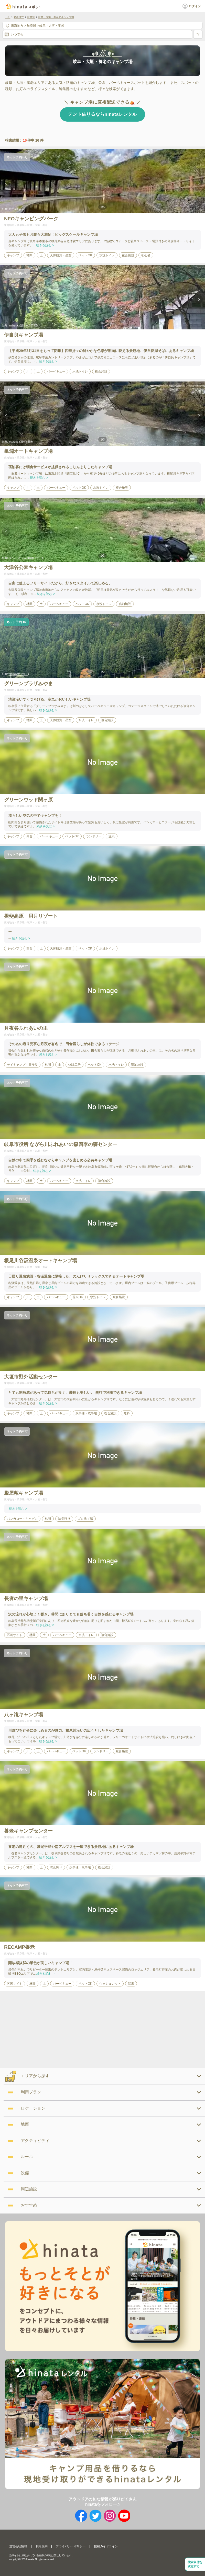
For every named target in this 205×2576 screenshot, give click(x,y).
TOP (7, 17)
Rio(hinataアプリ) (19, 674)
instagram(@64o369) (21, 441)
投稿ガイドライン (106, 2546)
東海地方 (19, 17)
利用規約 (41, 2546)
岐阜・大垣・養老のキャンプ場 (56, 17)
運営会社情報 (18, 2546)
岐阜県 (31, 17)
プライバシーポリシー (70, 2546)
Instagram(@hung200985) (24, 325)
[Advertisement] (59, 2029)
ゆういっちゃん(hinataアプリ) (26, 557)
